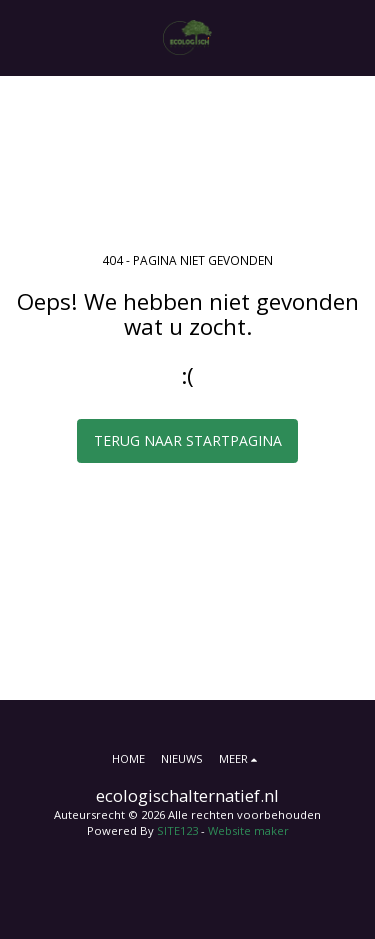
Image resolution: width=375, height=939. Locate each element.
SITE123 (177, 830)
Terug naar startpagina (188, 440)
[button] (22, 36)
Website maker (248, 830)
